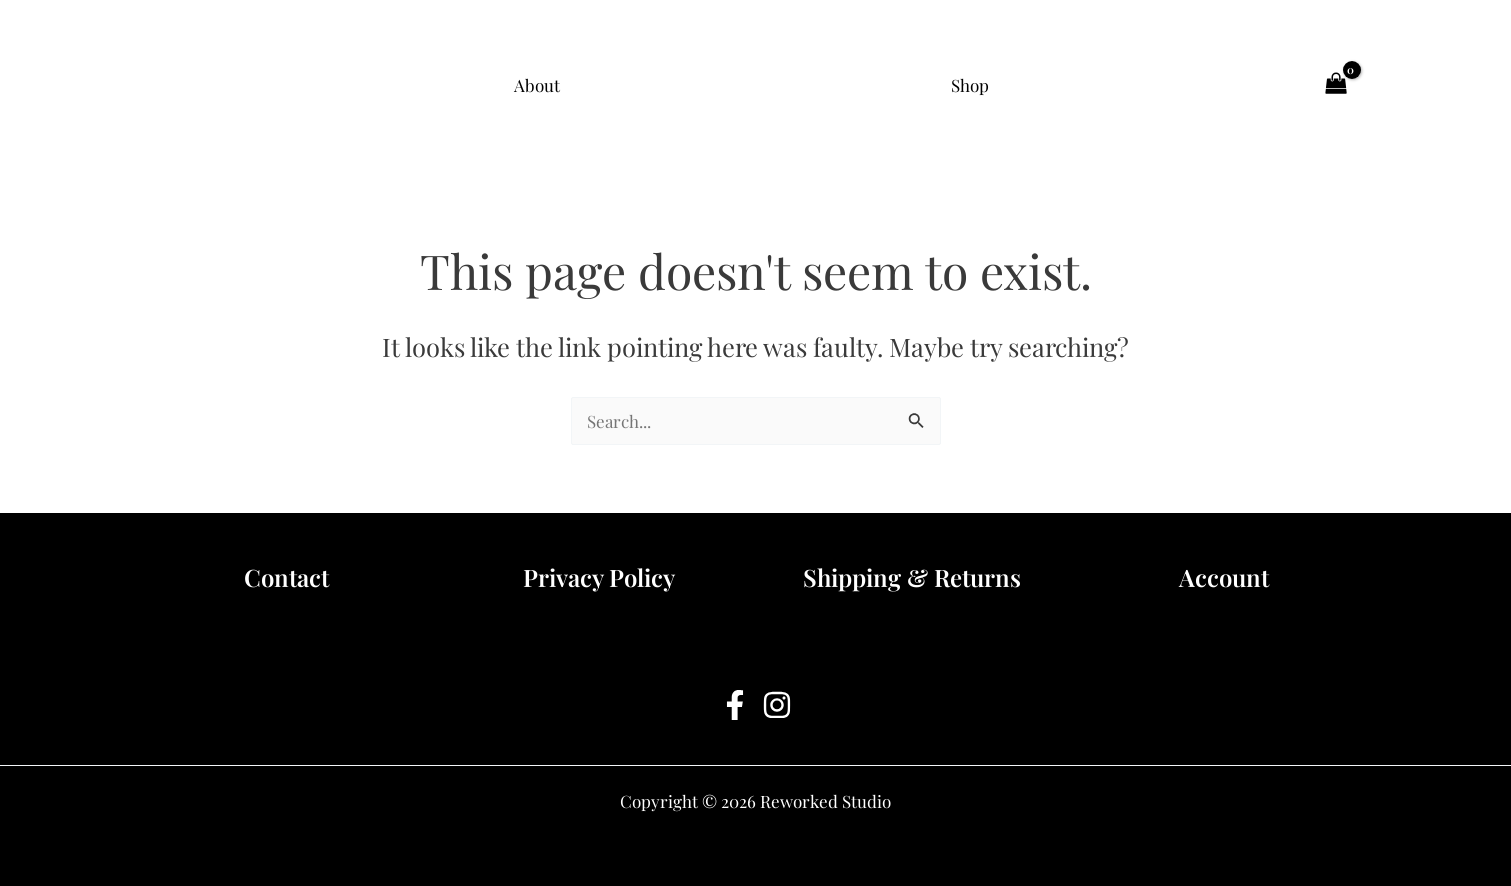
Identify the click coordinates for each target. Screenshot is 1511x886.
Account (1224, 577)
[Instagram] (777, 705)
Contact (286, 577)
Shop (970, 85)
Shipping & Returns (912, 577)
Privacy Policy (599, 577)
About (537, 85)
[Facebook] (735, 705)
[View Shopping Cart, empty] (1336, 85)
